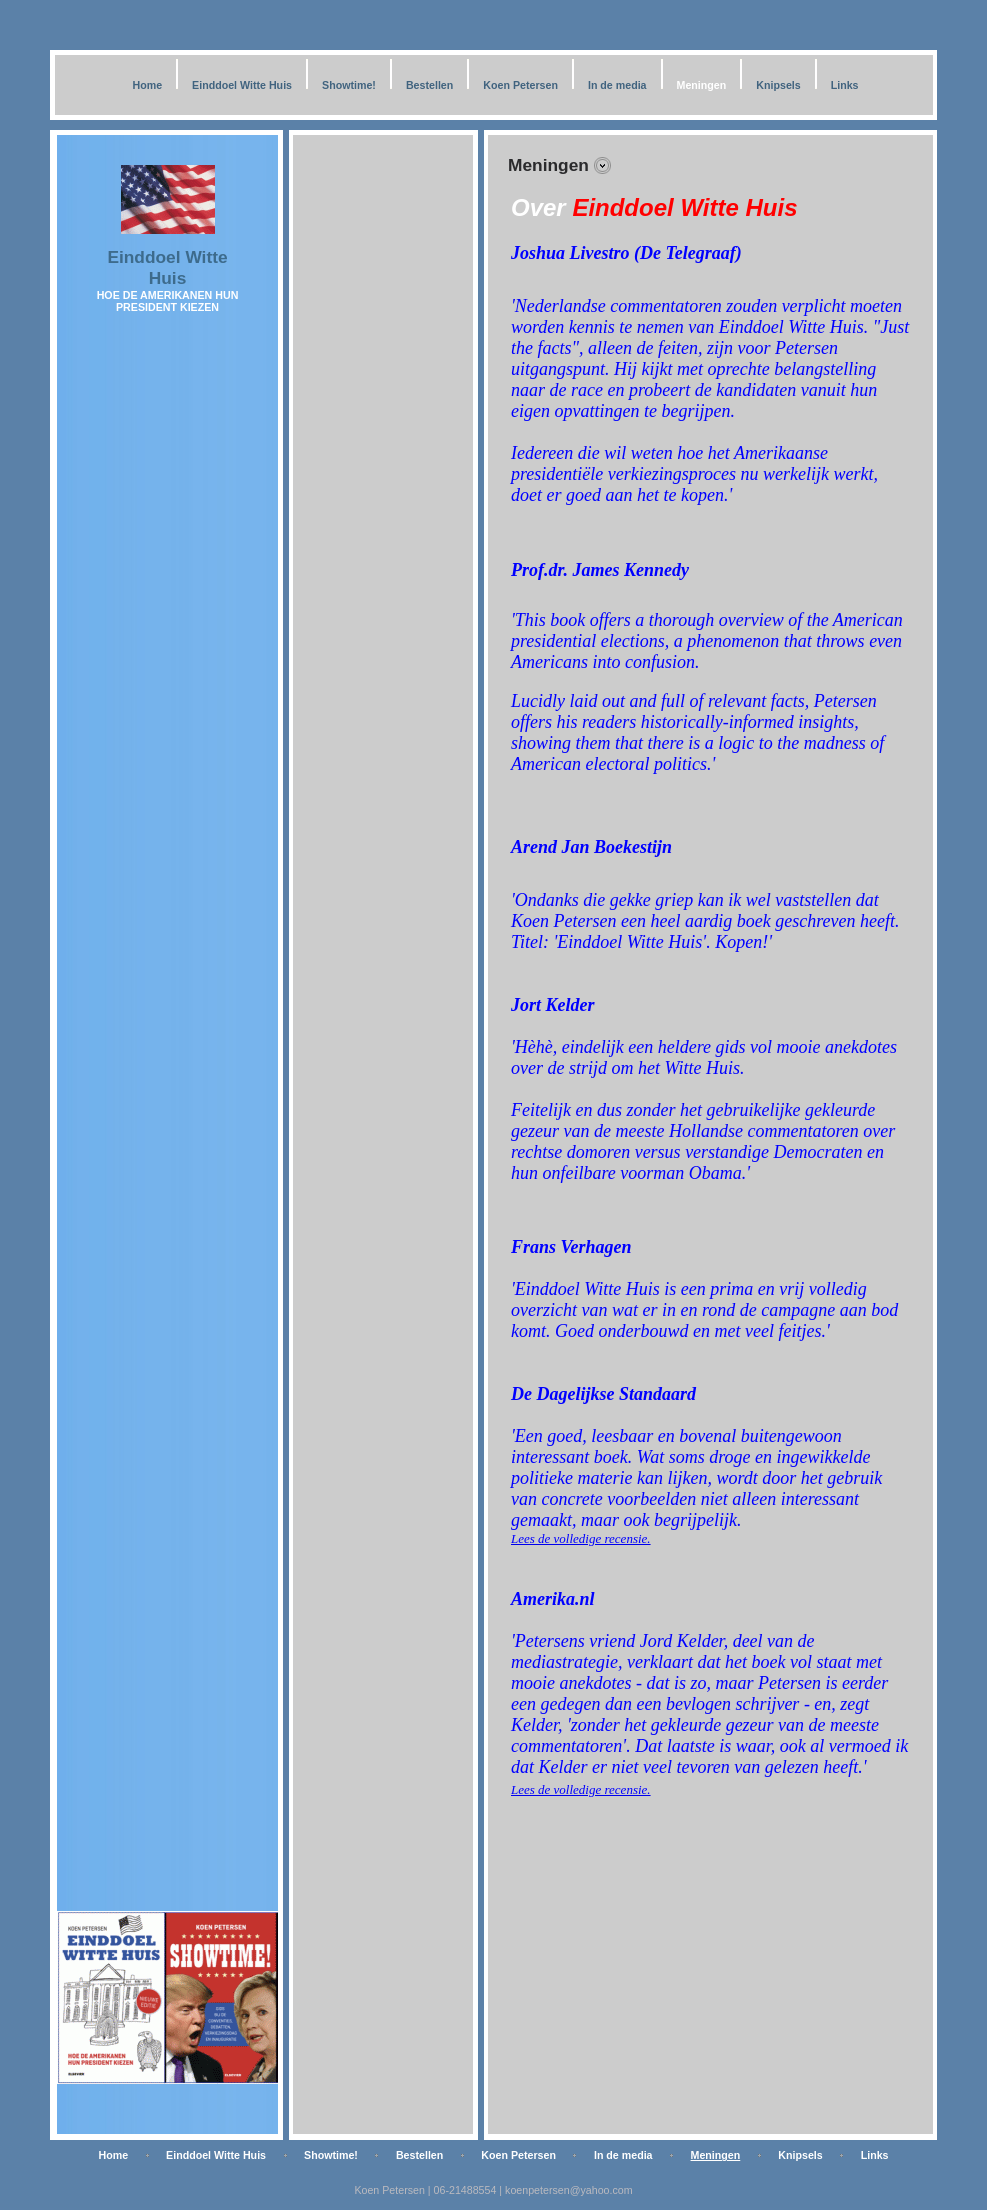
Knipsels (778, 85)
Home (147, 85)
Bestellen (429, 85)
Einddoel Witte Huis (242, 85)
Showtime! (349, 85)
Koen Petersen (520, 85)
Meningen (702, 85)
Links (845, 85)
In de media (617, 85)
